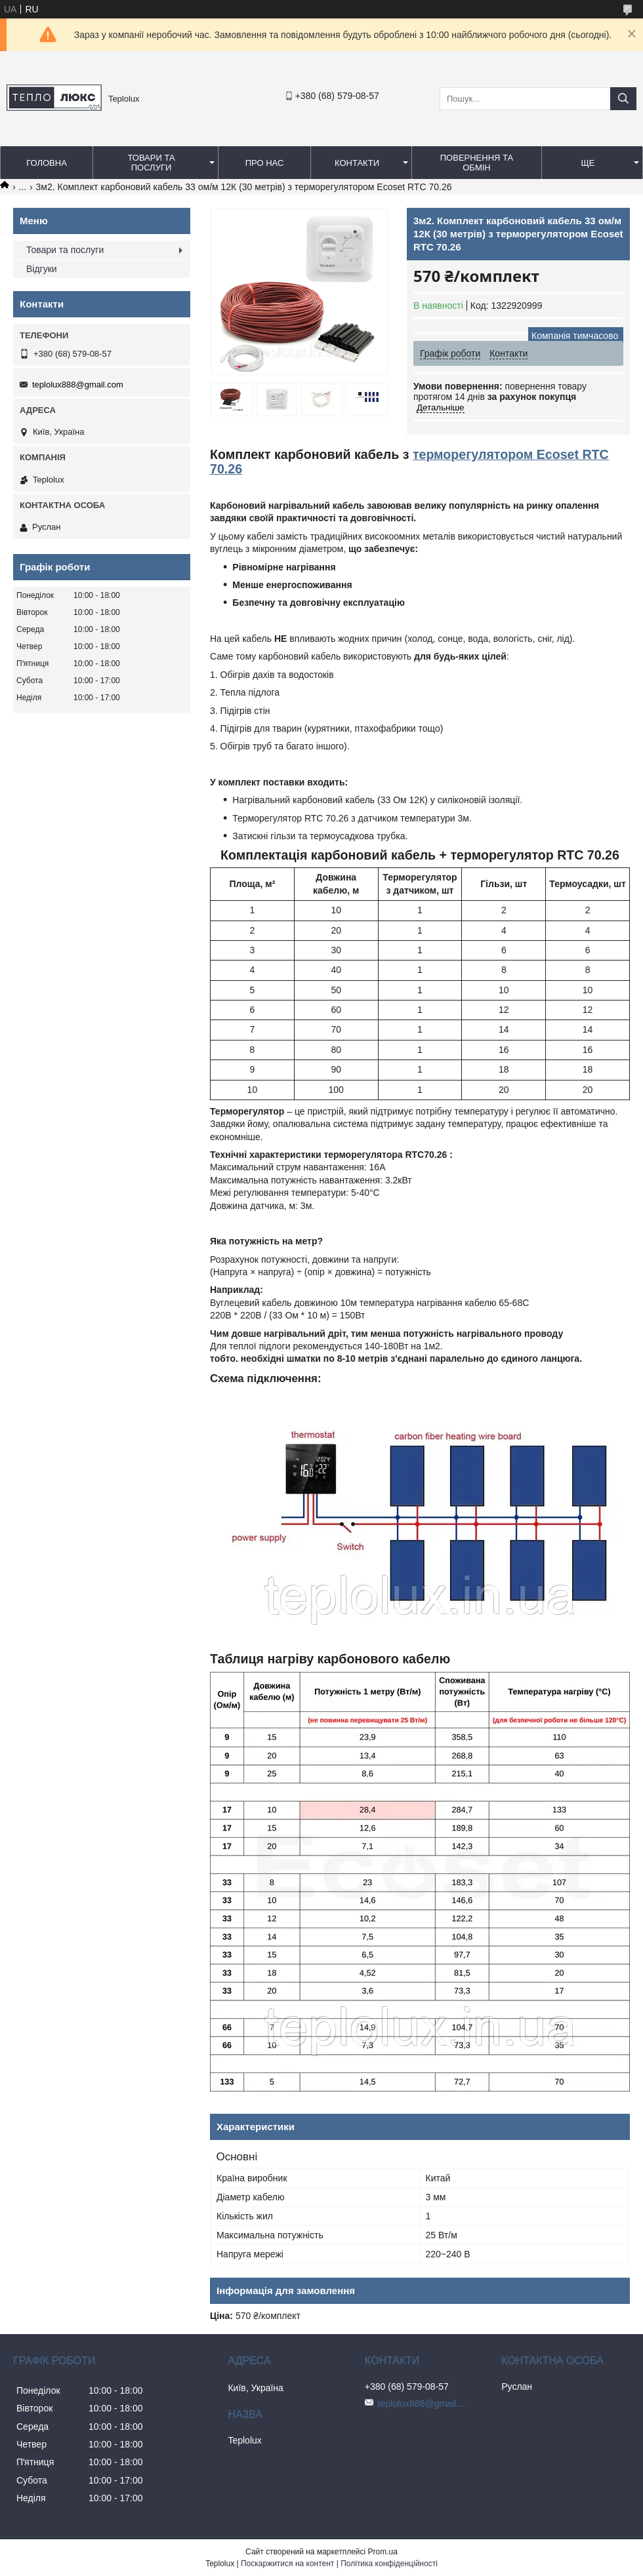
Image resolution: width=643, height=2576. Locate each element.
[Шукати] (623, 98)
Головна (46, 163)
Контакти (357, 163)
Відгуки (41, 269)
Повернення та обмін (476, 162)
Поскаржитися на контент (287, 2563)
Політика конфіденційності (389, 2563)
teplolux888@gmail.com (77, 384)
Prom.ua (383, 2551)
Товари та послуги (151, 162)
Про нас (264, 163)
